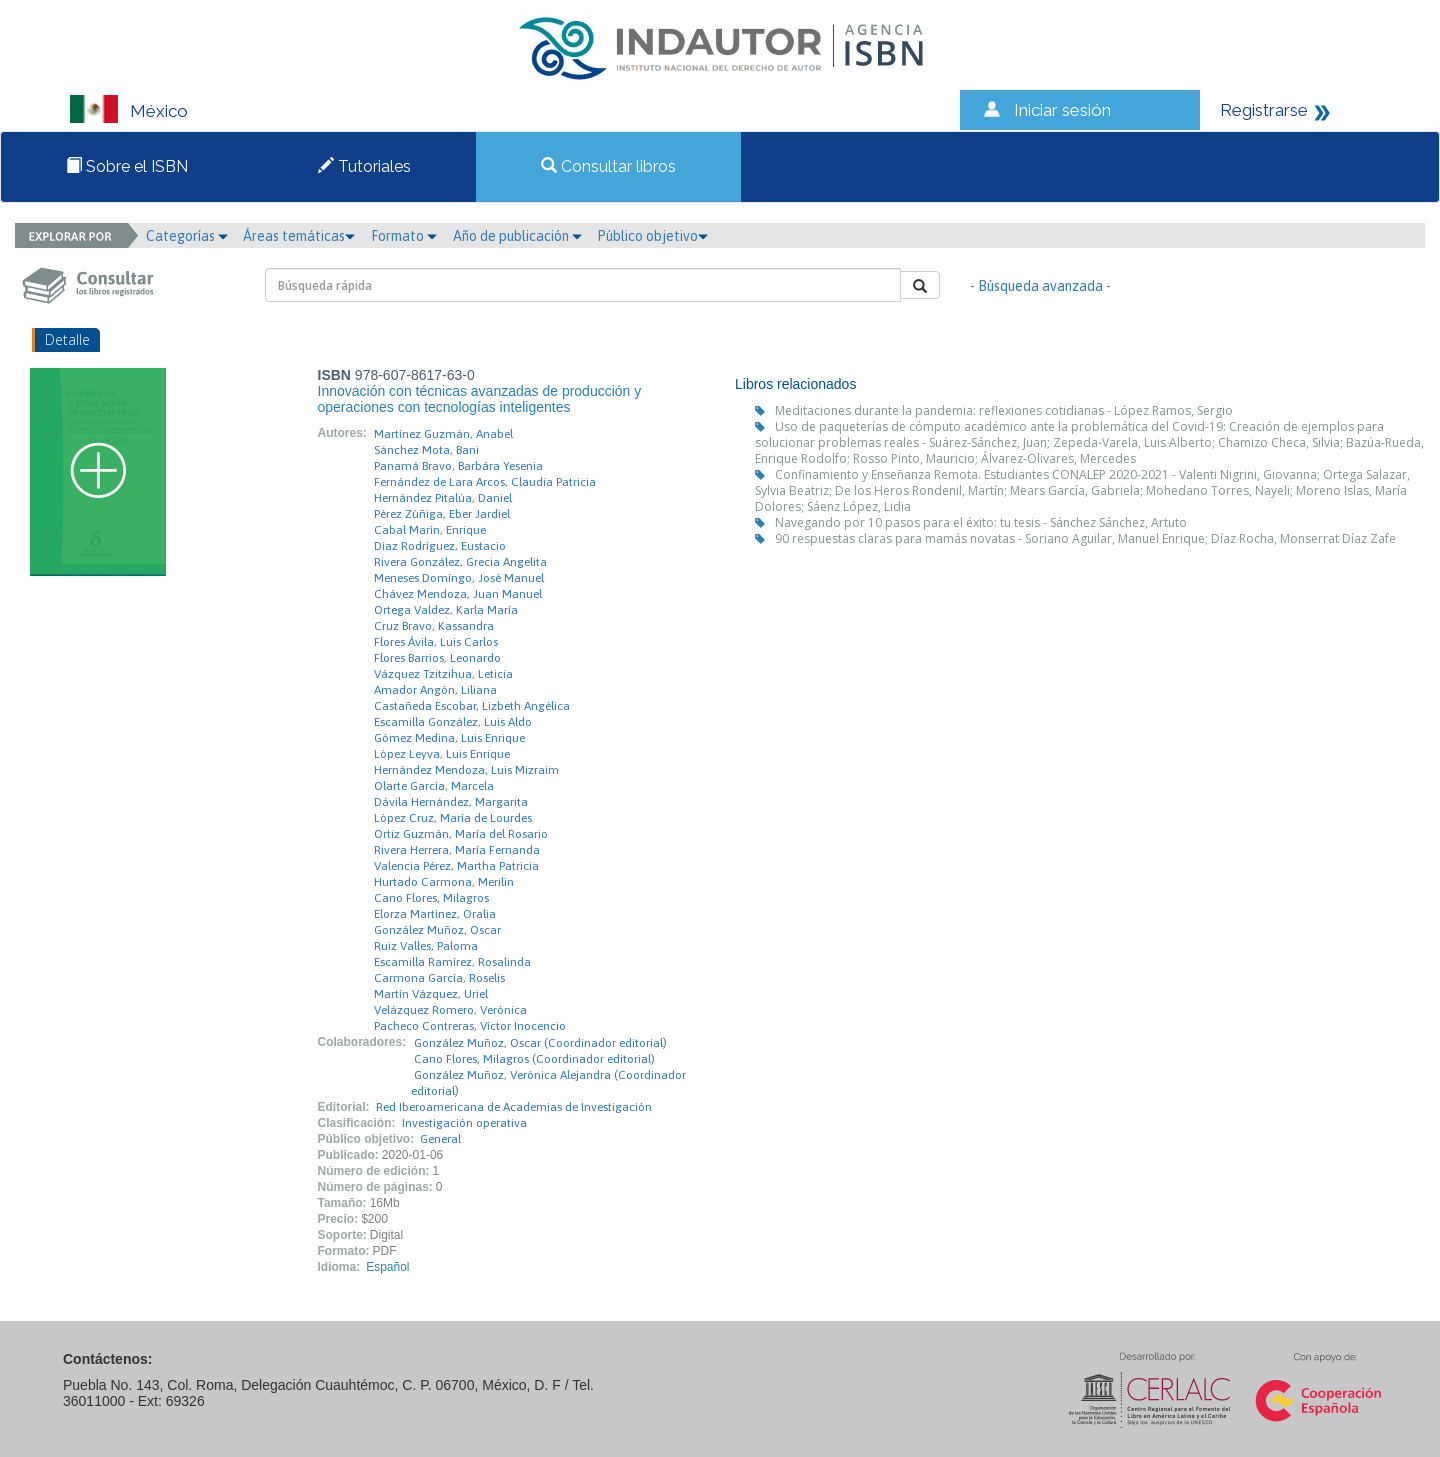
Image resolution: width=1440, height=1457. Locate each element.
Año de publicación (517, 236)
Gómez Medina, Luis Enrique (449, 738)
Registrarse (1264, 110)
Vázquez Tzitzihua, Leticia (443, 674)
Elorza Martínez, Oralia (435, 914)
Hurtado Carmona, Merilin (444, 882)
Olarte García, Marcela (434, 786)
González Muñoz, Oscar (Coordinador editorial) (540, 1043)
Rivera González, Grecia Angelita (460, 562)
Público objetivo (652, 236)
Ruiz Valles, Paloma (426, 946)
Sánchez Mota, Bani (426, 450)
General (440, 1139)
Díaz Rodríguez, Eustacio (440, 546)
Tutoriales (364, 166)
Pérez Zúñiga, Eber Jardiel (442, 514)
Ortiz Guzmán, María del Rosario (461, 834)
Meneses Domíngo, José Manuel (459, 578)
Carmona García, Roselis (439, 978)
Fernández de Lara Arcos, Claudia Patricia (485, 482)
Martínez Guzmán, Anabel (443, 434)
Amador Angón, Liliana (435, 690)
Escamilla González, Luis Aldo (453, 722)
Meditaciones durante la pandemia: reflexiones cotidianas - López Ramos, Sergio (1004, 410)
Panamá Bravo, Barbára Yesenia (458, 466)
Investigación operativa (464, 1123)
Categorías (187, 236)
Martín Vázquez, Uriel (431, 994)
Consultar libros (608, 166)
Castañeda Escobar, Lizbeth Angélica (472, 706)
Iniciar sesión (1062, 110)
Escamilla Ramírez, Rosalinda (452, 962)
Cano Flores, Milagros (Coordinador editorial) (534, 1059)
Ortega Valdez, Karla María (446, 610)
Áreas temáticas (299, 236)
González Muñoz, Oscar (437, 930)
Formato (404, 236)
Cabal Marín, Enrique (430, 530)
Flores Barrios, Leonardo (437, 658)
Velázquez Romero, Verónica (450, 1010)
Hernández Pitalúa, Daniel (443, 498)
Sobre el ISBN (127, 166)
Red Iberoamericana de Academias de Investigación (514, 1107)
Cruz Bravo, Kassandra (434, 626)
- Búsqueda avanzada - (1040, 286)
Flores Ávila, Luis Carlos (436, 642)
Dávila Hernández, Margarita (451, 802)
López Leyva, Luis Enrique (442, 754)
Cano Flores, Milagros (431, 898)
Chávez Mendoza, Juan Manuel (458, 594)
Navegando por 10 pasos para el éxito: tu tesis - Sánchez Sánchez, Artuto (981, 522)
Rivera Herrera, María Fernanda (457, 850)
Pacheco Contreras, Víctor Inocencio (470, 1026)
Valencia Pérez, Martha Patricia (456, 866)
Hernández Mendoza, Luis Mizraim (466, 770)
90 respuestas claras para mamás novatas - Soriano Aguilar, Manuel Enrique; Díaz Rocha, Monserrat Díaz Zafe (1085, 538)
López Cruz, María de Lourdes (453, 818)
